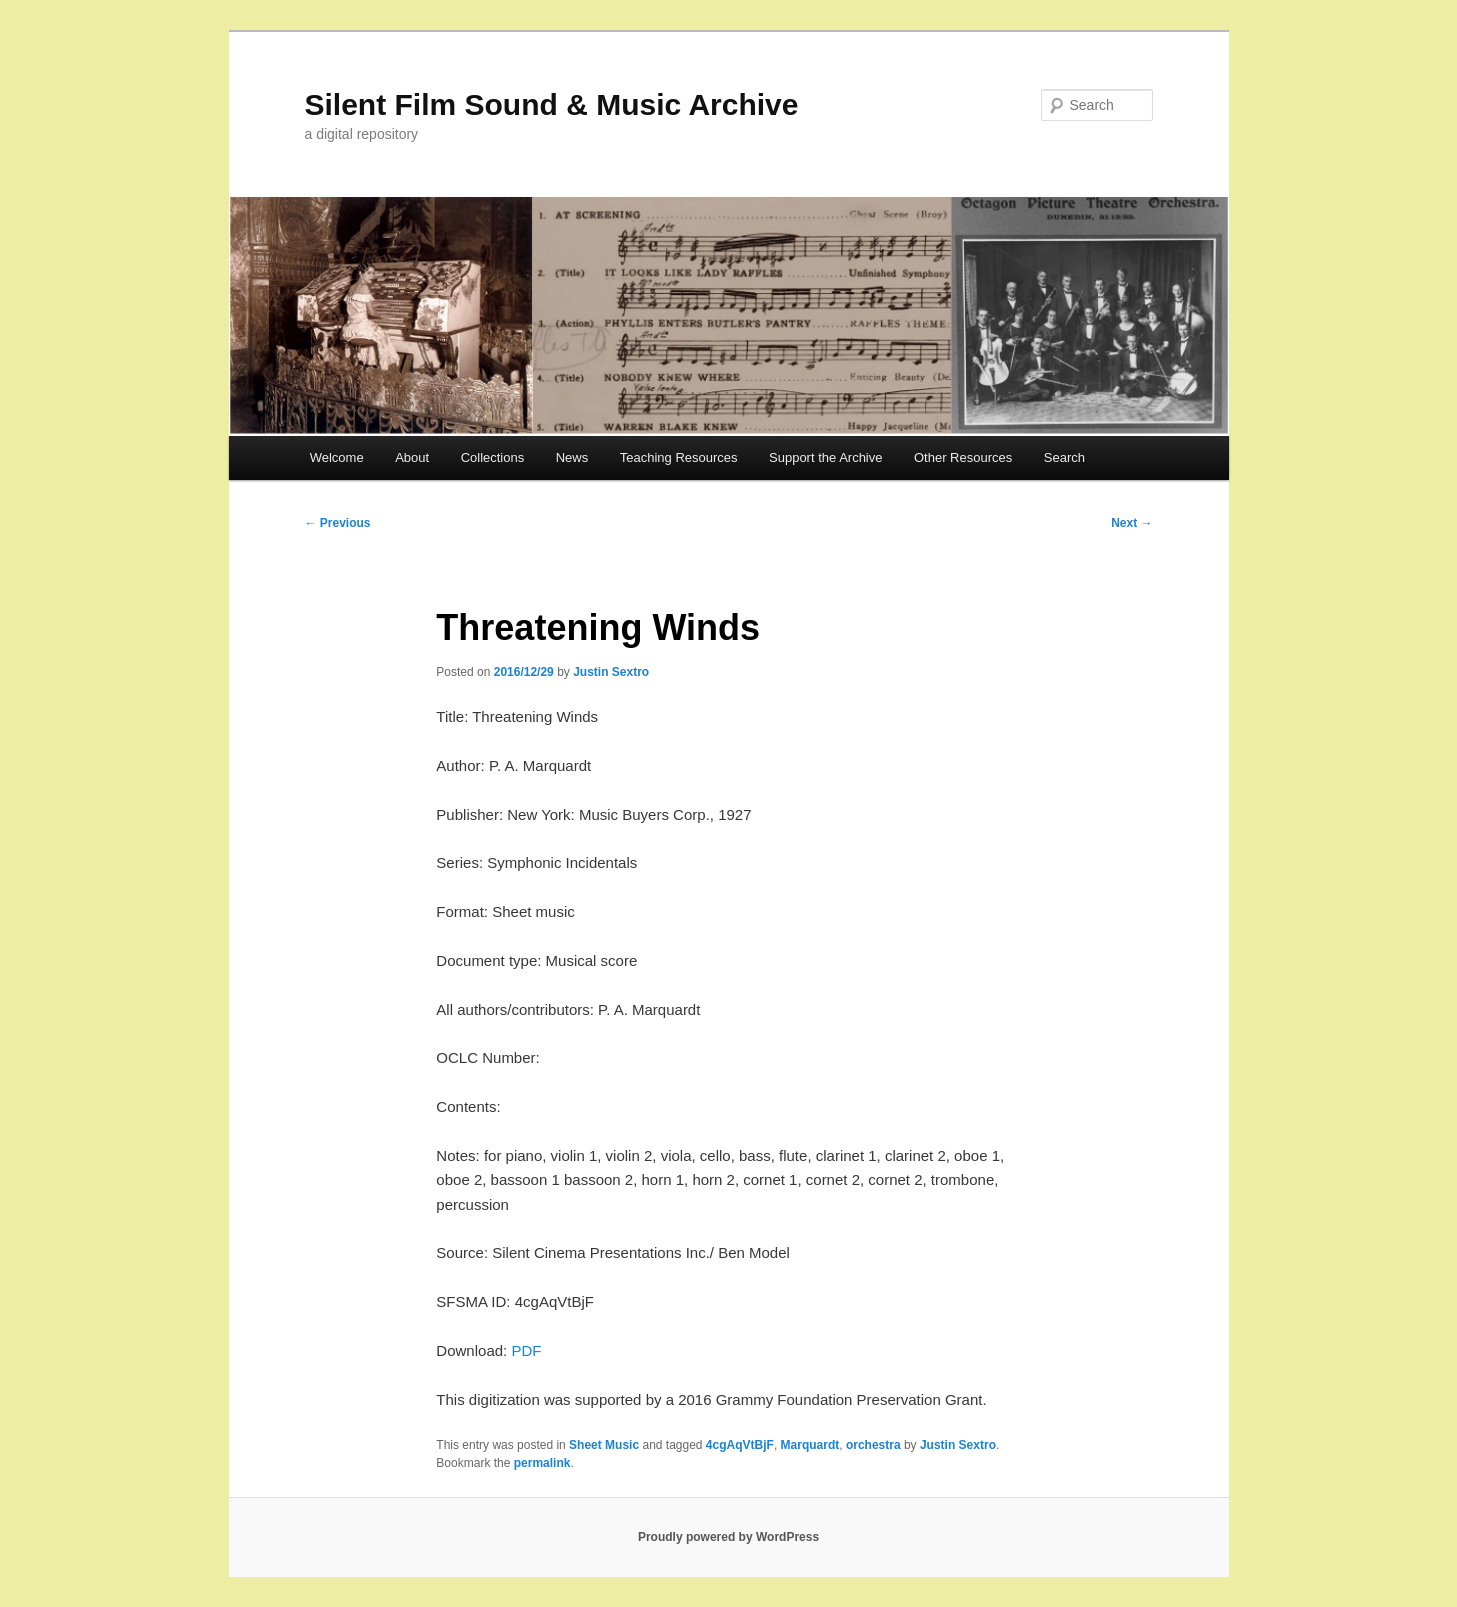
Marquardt (810, 1445)
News (572, 457)
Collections (493, 457)
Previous (338, 523)
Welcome (337, 457)
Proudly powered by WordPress (728, 1537)
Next (1131, 523)
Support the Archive (825, 457)
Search (1064, 457)
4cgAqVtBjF (740, 1445)
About (412, 457)
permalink (542, 1463)
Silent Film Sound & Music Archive (552, 104)
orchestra (873, 1445)
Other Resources (963, 457)
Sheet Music (604, 1445)
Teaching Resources (679, 457)
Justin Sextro (611, 672)
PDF (526, 1350)
